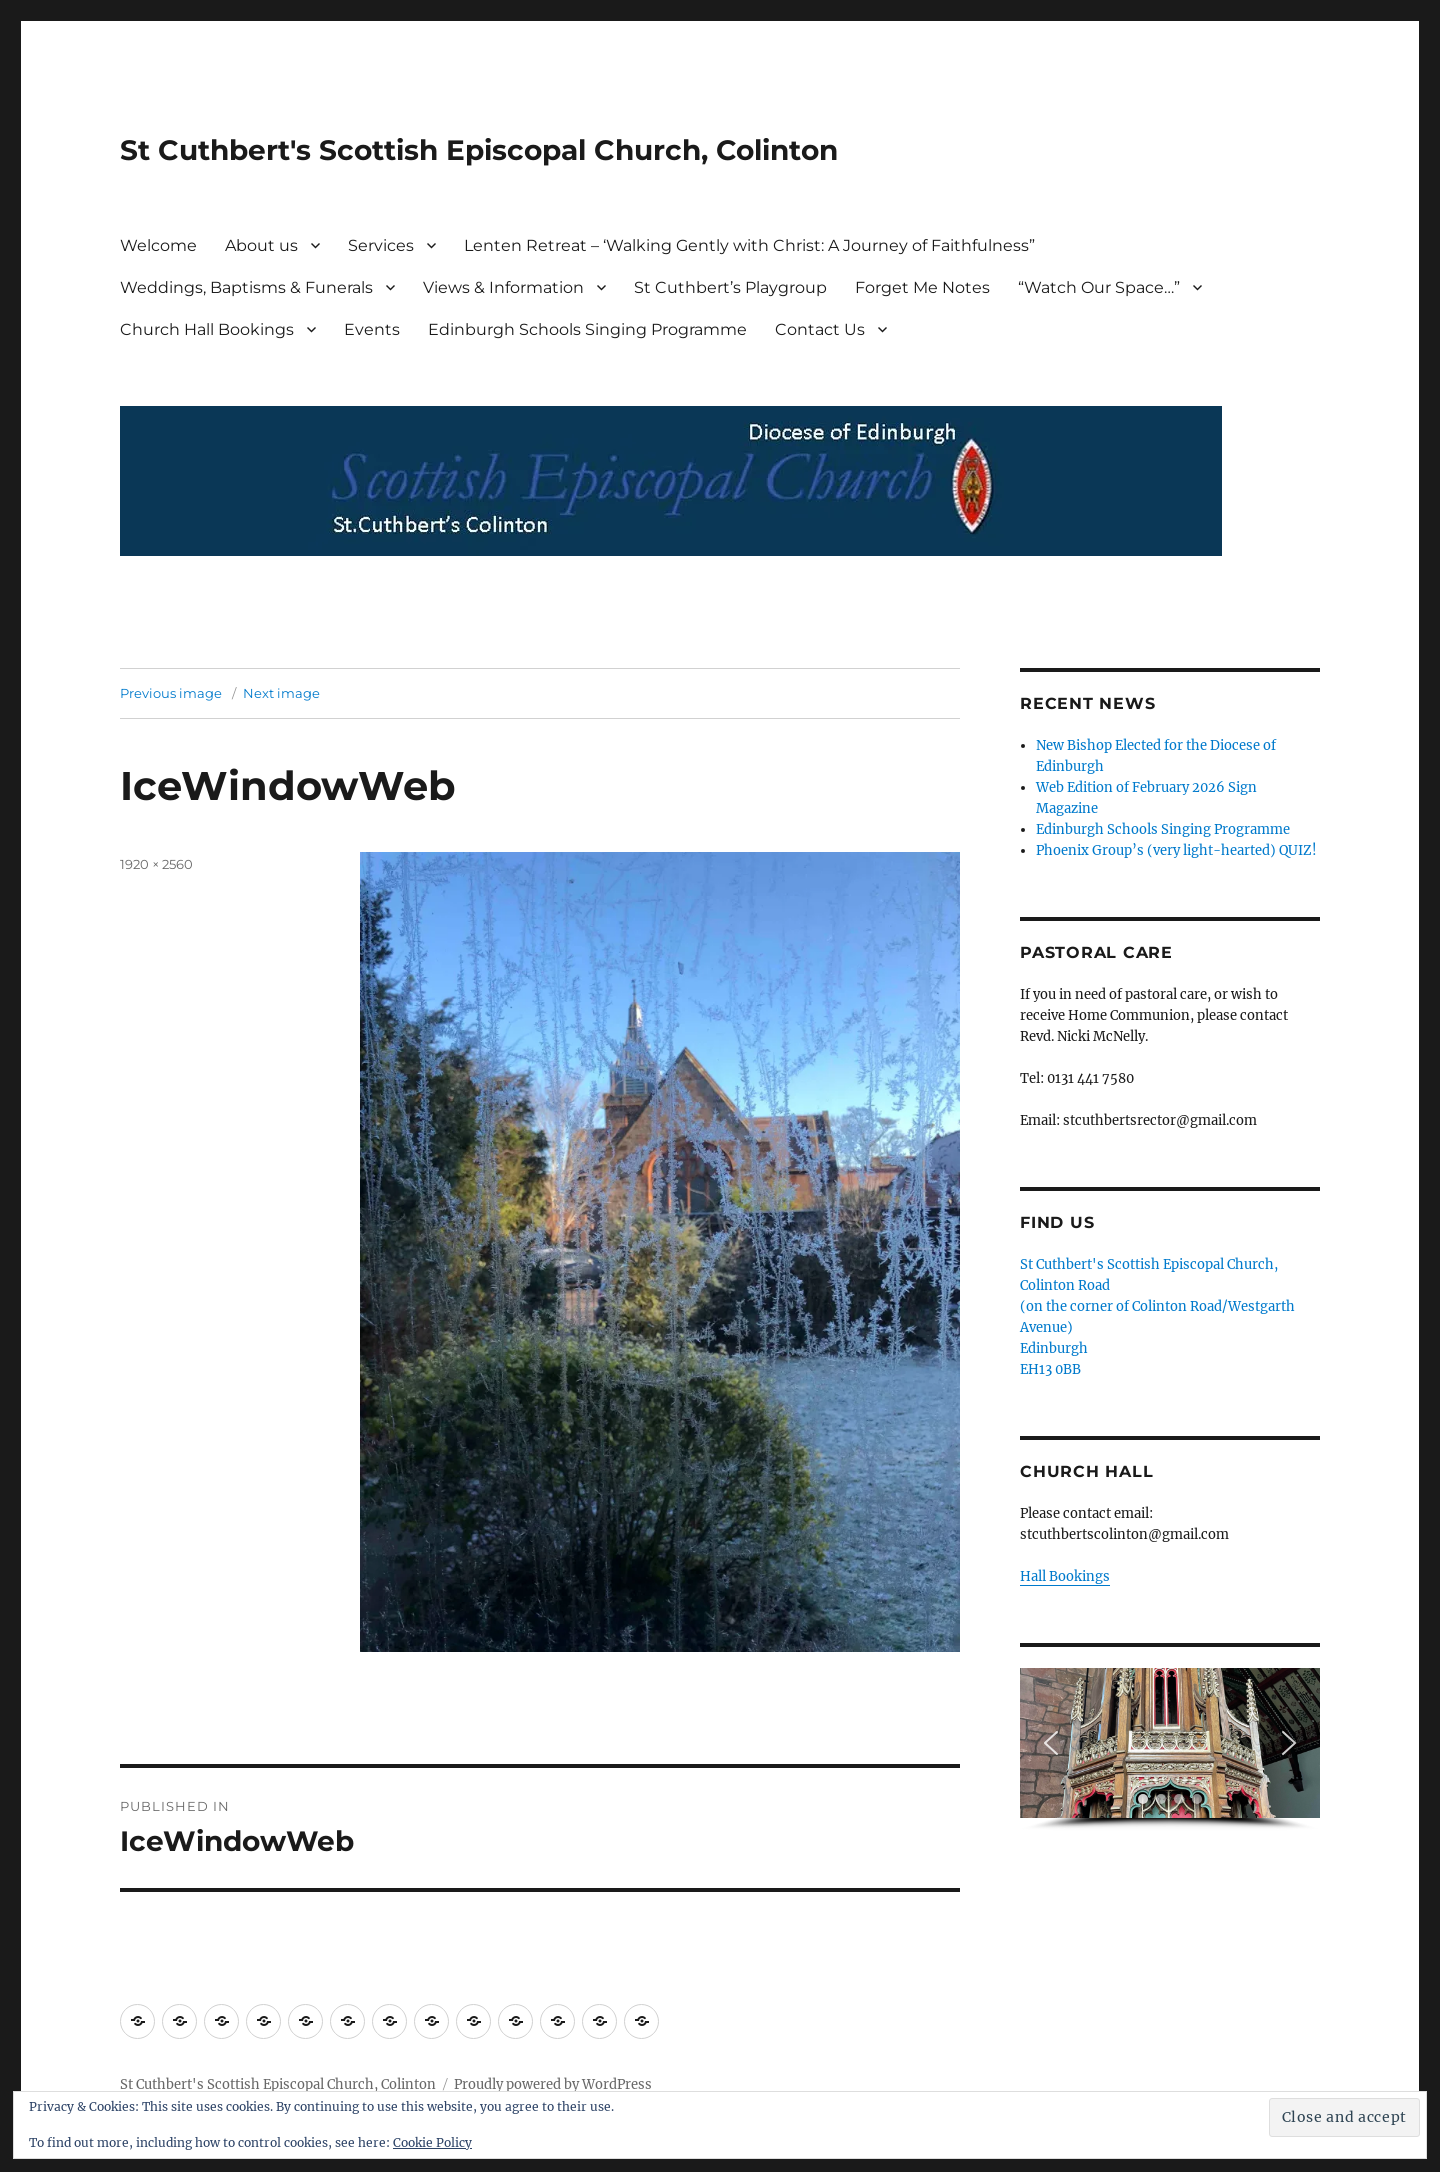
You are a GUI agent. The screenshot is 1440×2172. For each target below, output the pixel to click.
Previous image (171, 693)
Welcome (158, 245)
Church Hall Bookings (207, 329)
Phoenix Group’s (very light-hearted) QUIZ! (1176, 850)
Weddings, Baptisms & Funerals (246, 287)
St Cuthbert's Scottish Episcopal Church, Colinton (479, 150)
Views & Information (503, 287)
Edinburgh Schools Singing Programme (587, 329)
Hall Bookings (1065, 1576)
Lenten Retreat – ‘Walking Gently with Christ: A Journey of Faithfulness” (749, 245)
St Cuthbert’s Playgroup (730, 287)
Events (372, 329)
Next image (281, 693)
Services (381, 245)
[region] (1170, 1749)
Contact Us (820, 329)
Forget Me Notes (922, 287)
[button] (1051, 1743)
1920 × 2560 (156, 864)
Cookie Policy (432, 2142)
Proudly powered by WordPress (553, 2084)
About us (261, 245)
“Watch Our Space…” (1099, 287)
